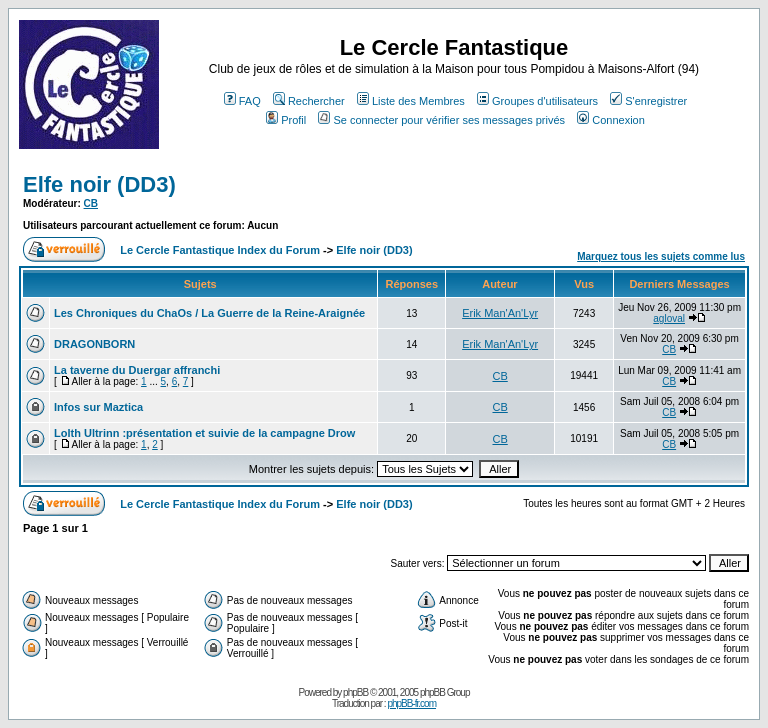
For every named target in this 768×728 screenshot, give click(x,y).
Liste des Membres (411, 101)
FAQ (242, 101)
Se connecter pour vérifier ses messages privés (441, 120)
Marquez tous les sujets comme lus (661, 256)
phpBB (355, 692)
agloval (669, 318)
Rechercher (309, 101)
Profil (286, 120)
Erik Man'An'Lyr (500, 313)
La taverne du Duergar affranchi (137, 370)
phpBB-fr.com (411, 703)
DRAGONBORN (94, 344)
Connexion (611, 120)
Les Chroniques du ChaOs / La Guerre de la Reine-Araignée (209, 313)
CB (91, 203)
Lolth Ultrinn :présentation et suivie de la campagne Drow (204, 433)
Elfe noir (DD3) (99, 184)
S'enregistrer (648, 101)
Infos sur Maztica (98, 407)
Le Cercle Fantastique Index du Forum (220, 250)
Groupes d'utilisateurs (537, 101)
